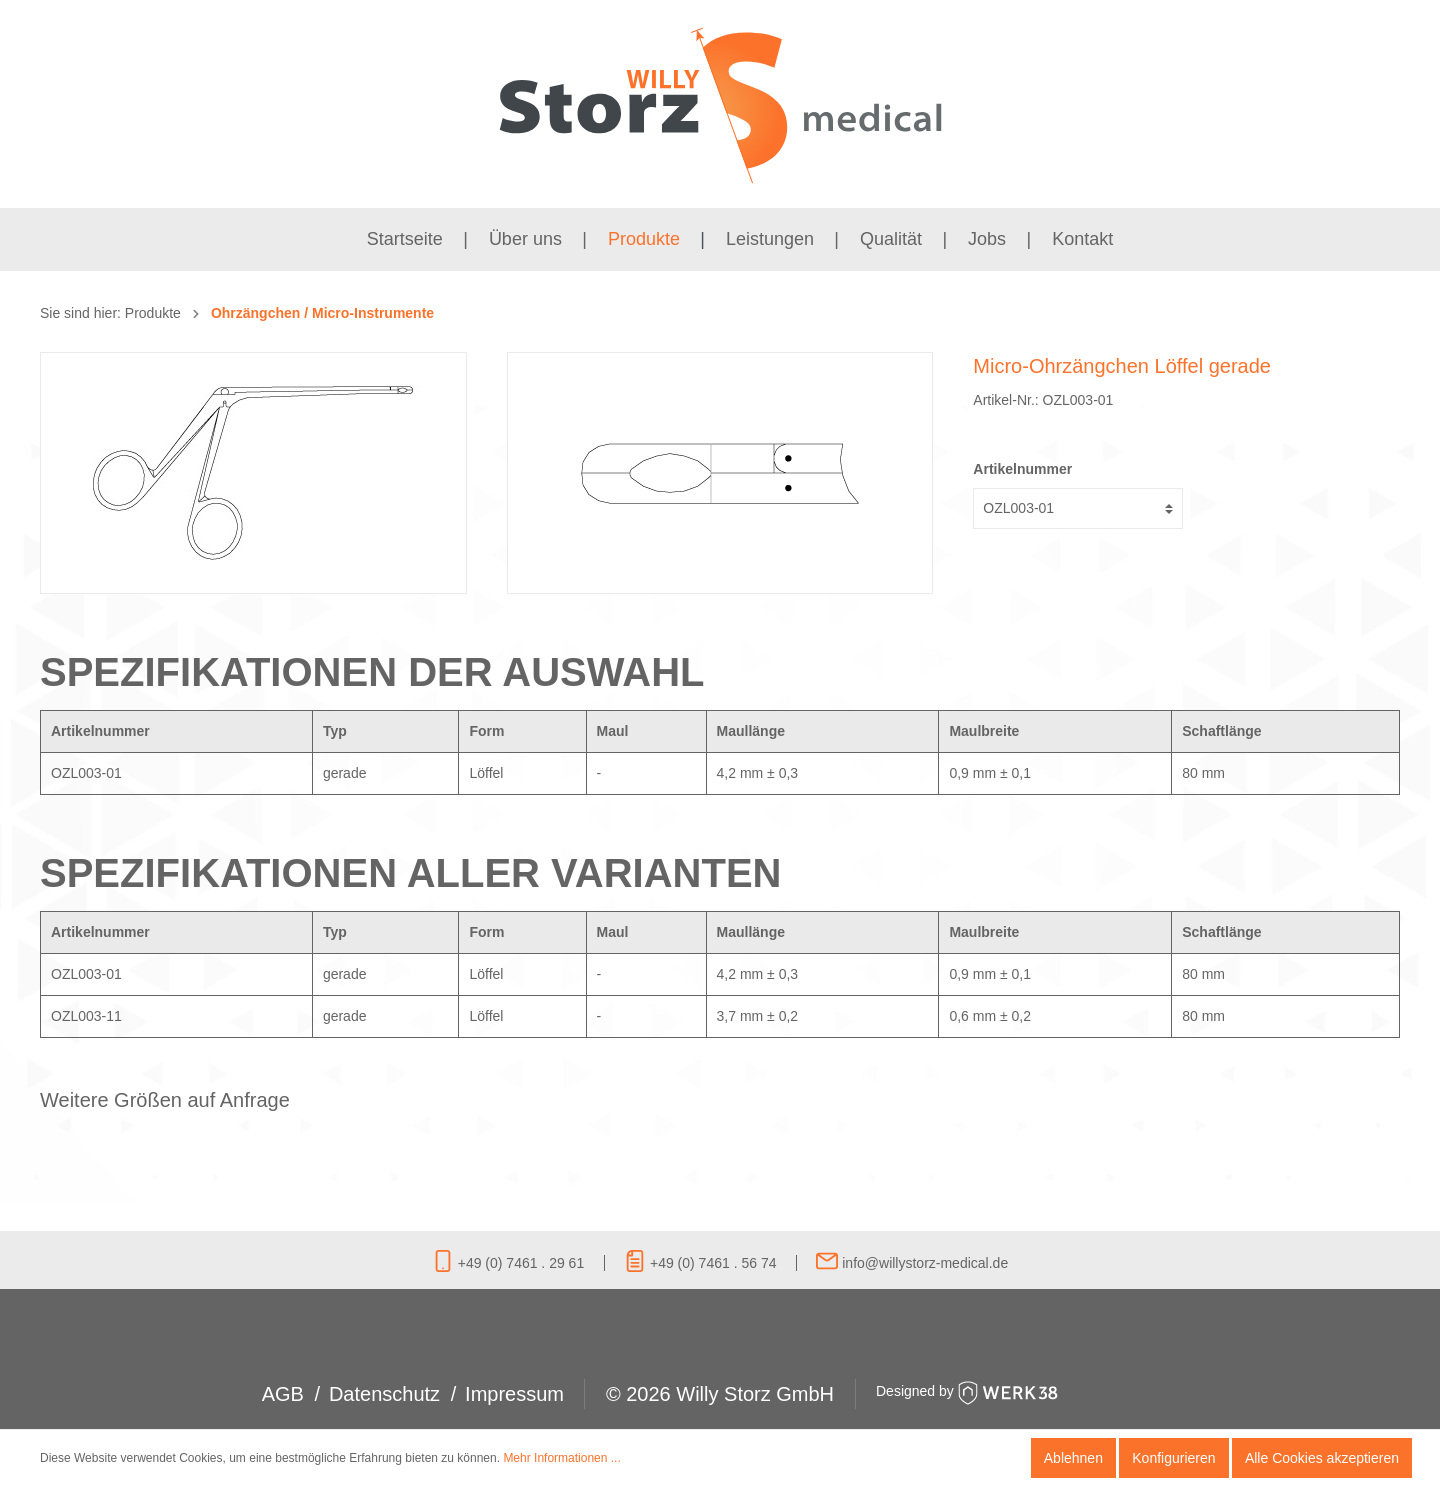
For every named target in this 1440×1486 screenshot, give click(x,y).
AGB (283, 1394)
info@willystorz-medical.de (912, 1263)
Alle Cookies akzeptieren (1322, 1458)
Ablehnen (1073, 1458)
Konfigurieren (1173, 1458)
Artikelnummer (1022, 469)
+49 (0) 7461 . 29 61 (508, 1263)
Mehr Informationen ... (561, 1458)
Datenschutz (384, 1394)
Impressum (514, 1394)
